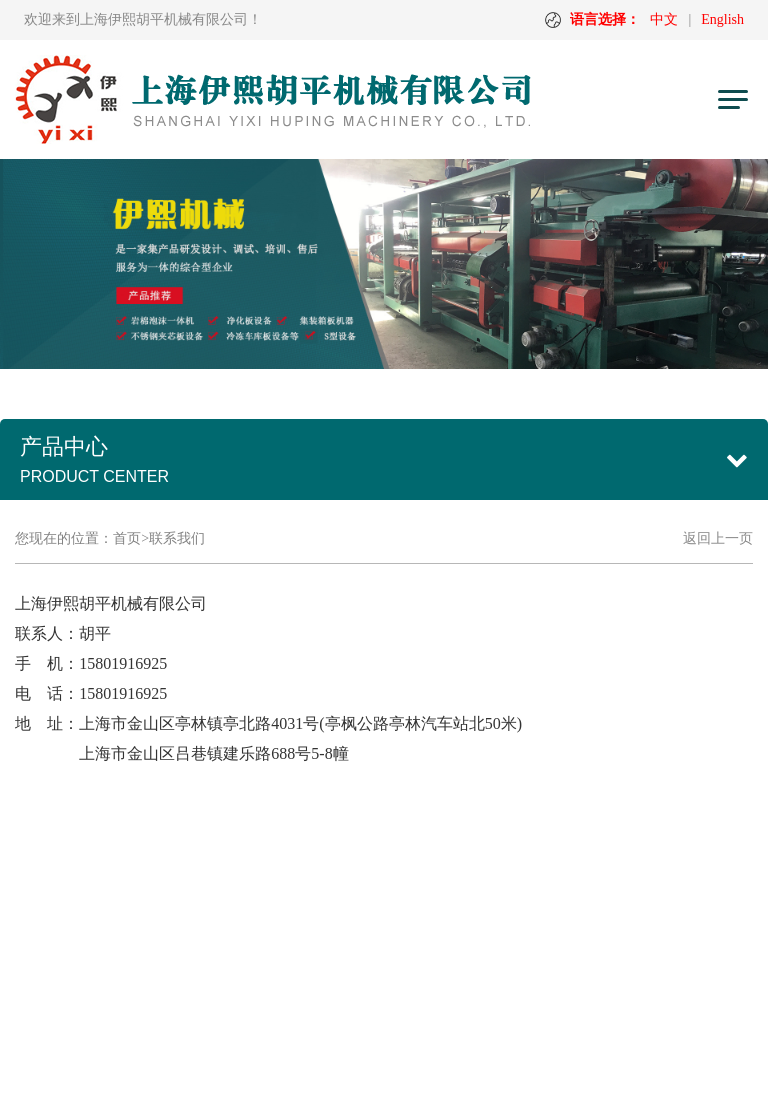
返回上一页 (718, 538)
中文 (664, 19)
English (722, 19)
